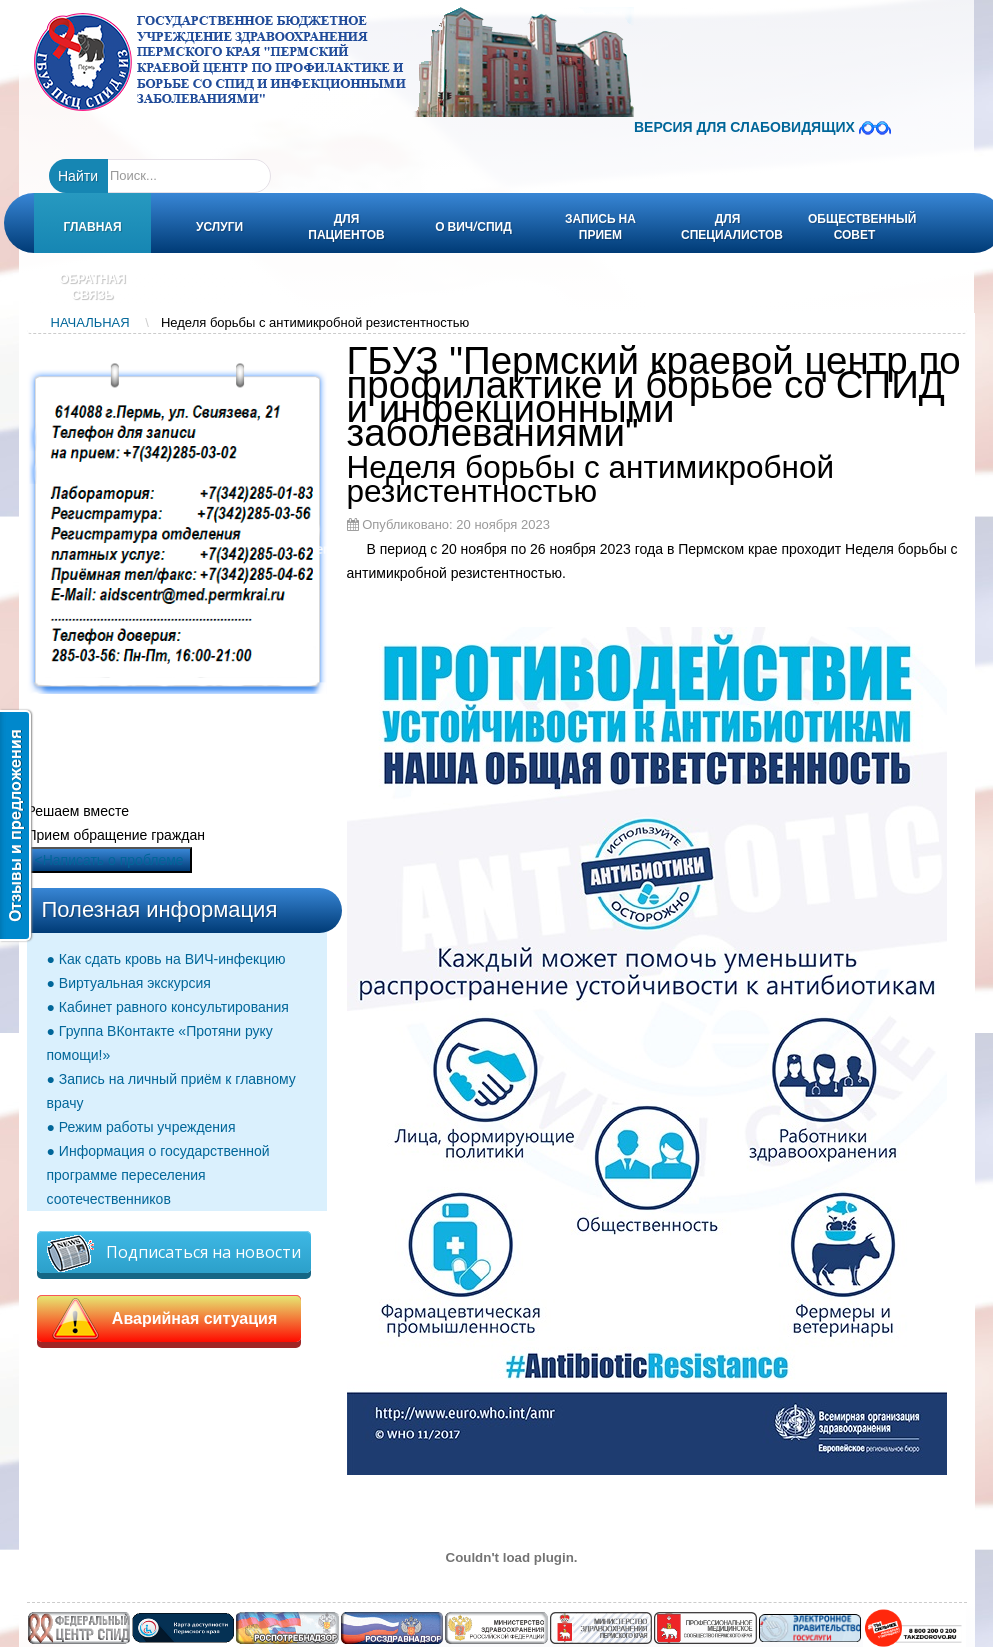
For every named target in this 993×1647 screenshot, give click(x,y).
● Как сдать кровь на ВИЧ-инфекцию (166, 959)
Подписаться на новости (174, 1253)
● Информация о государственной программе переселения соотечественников (158, 1175)
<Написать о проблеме (109, 860)
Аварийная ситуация (169, 1319)
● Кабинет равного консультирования (168, 1007)
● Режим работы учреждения (141, 1127)
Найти (78, 176)
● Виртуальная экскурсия (129, 983)
